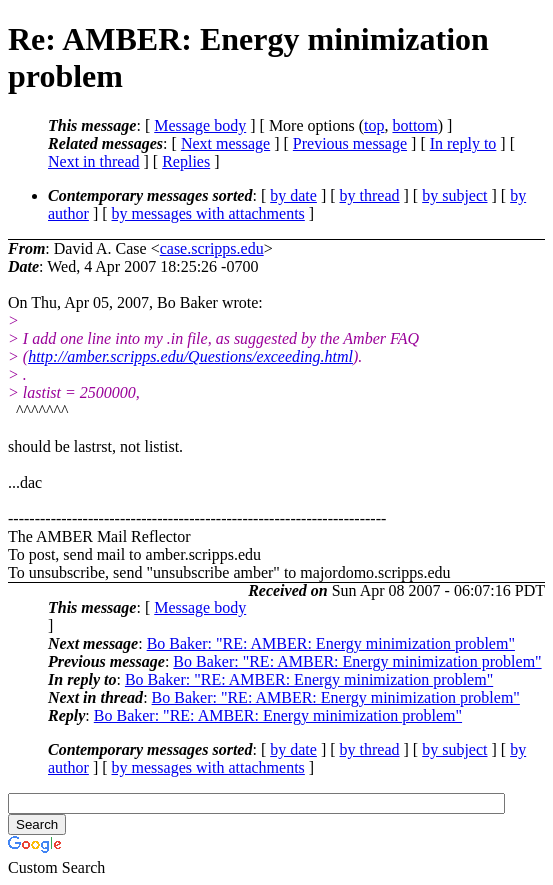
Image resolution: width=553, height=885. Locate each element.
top (374, 125)
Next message (225, 143)
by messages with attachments (208, 213)
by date (293, 195)
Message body (200, 125)
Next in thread (94, 161)
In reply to (463, 143)
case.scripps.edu (212, 248)
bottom (414, 125)
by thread (370, 195)
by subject (454, 195)
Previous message (350, 143)
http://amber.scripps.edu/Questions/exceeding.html (190, 356)
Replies (186, 161)
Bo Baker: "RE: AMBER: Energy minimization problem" (331, 643)
